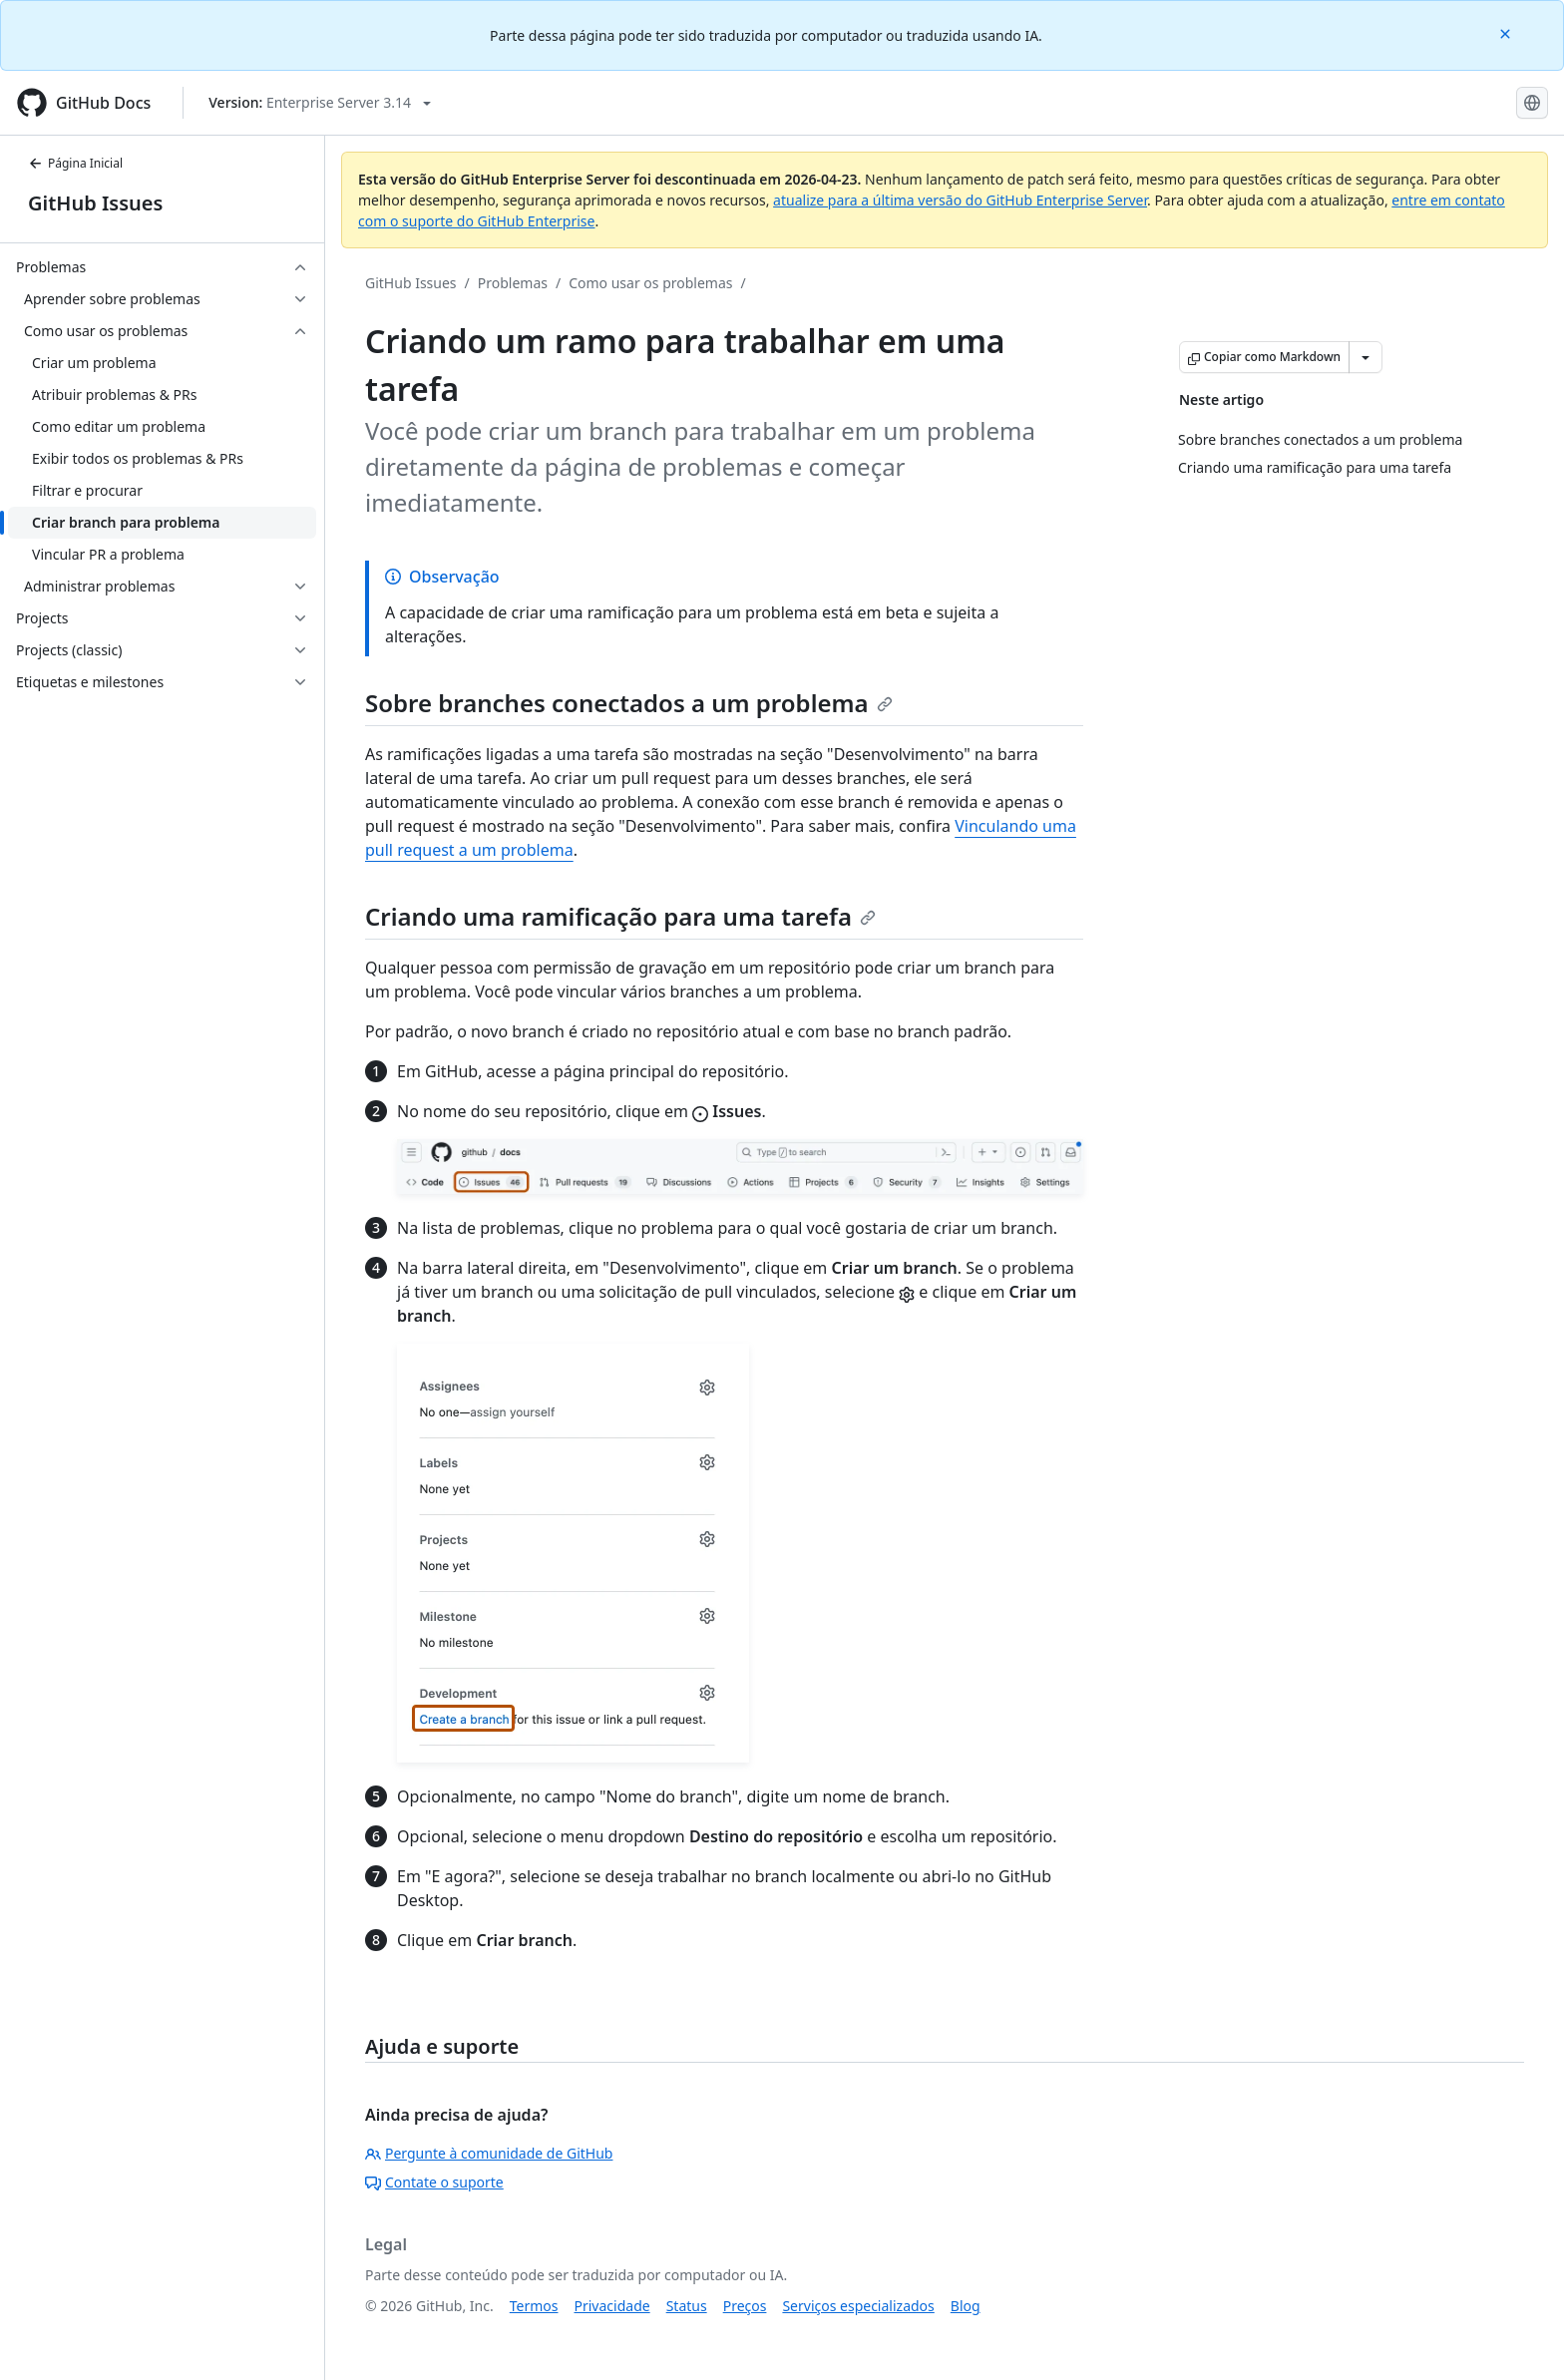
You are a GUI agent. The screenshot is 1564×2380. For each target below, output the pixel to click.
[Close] (1507, 32)
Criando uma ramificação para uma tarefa (620, 916)
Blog (965, 2305)
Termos (534, 2305)
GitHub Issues (95, 203)
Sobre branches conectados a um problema (629, 702)
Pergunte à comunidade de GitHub (488, 2153)
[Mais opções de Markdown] (1365, 357)
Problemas (513, 282)
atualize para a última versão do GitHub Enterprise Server (960, 200)
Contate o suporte (434, 2182)
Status (686, 2305)
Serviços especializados (858, 2305)
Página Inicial (75, 163)
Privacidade (612, 2305)
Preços (745, 2305)
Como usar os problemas (650, 282)
